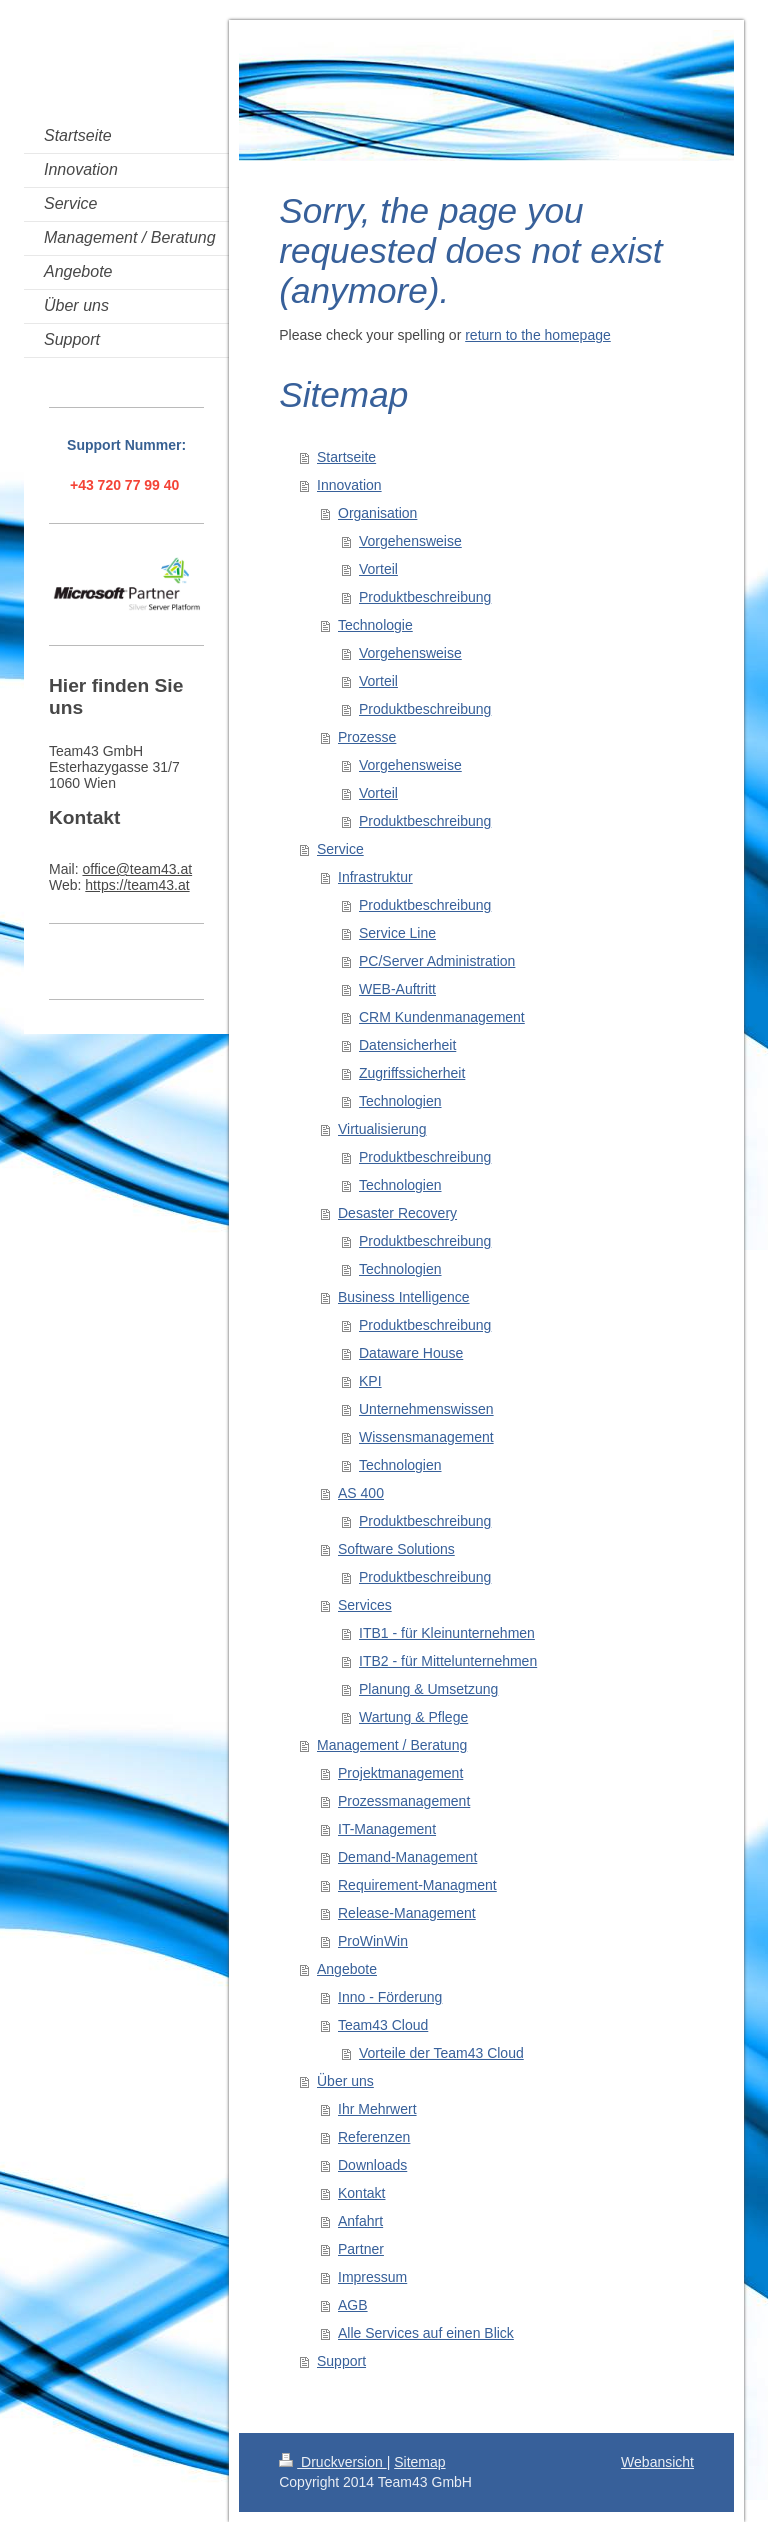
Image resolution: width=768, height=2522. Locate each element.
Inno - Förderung (390, 1997)
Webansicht (657, 2462)
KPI (370, 1381)
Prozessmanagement (404, 1801)
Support (341, 2361)
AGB (353, 2305)
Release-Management (407, 1913)
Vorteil (378, 569)
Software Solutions (396, 1549)
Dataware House (411, 1353)
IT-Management (387, 1829)
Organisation (377, 513)
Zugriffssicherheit (412, 1073)
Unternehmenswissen (426, 1409)
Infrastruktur (375, 877)
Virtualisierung (382, 1129)
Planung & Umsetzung (428, 1689)
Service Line (397, 933)
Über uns (345, 2081)
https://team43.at (137, 885)
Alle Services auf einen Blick (426, 2333)
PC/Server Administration (437, 961)
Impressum (372, 2277)
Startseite (346, 457)
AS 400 (361, 1493)
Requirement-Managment (417, 1885)
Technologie (375, 625)
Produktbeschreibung (425, 597)
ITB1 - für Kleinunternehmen (447, 1633)
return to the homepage (538, 335)
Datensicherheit (407, 1045)
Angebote (347, 1969)
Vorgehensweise (410, 541)
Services (365, 1605)
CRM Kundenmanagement (442, 1017)
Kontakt (361, 2193)
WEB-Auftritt (397, 989)
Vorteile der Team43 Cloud (441, 2053)
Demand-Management (407, 1857)
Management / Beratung (392, 1745)
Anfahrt (360, 2221)
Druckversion (332, 2462)
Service (340, 849)
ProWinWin (373, 1941)
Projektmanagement (400, 1773)
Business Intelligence (404, 1297)
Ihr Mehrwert (377, 2109)
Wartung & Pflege (413, 1717)
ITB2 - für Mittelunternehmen (448, 1661)
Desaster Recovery (397, 1213)
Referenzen (374, 2137)
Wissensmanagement (426, 1437)
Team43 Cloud (383, 2025)
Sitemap (419, 2462)
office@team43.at (137, 869)
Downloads (372, 2165)
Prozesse (367, 737)
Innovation (349, 485)
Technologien (400, 1101)
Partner (361, 2249)
